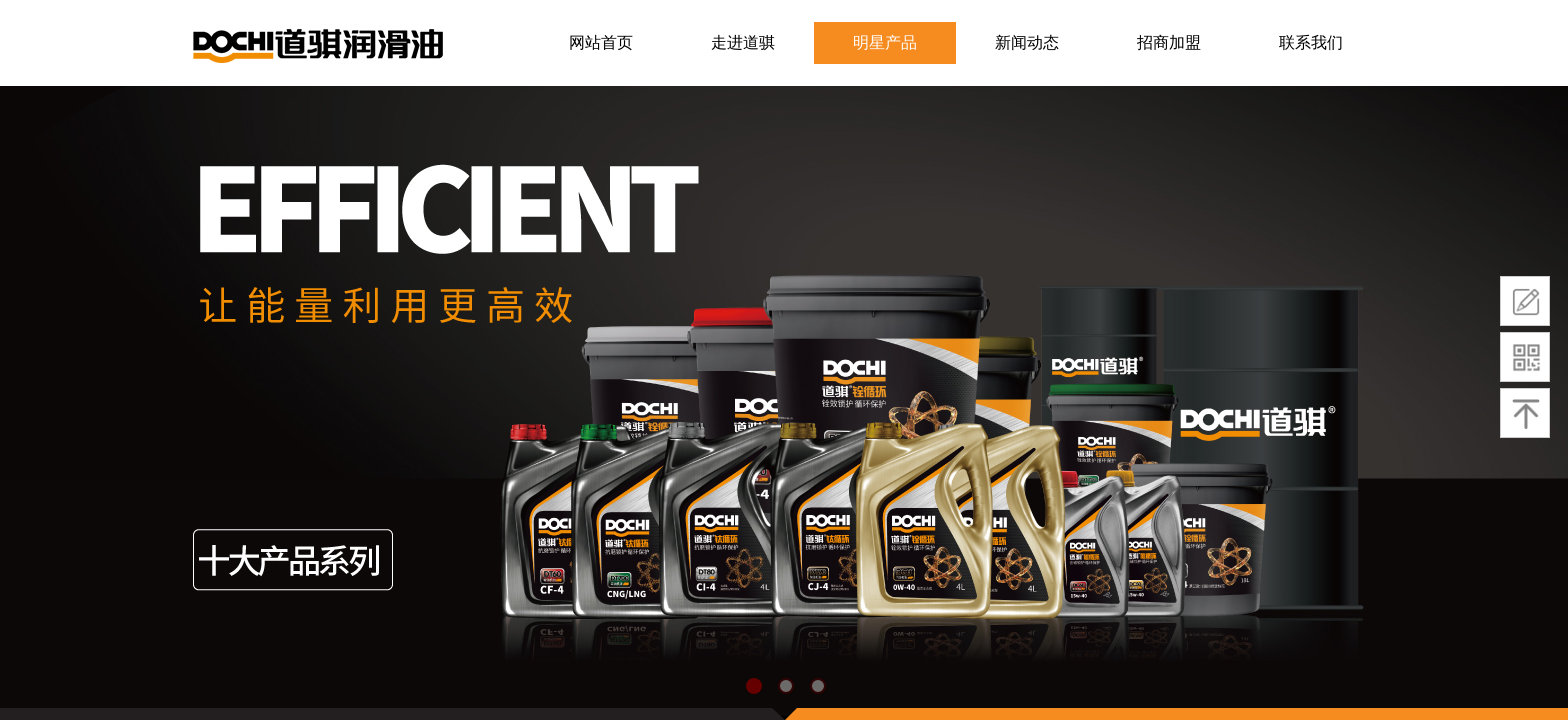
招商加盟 (1169, 42)
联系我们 (1311, 42)
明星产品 (885, 42)
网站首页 (601, 42)
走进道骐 (743, 42)
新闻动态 (1027, 42)
